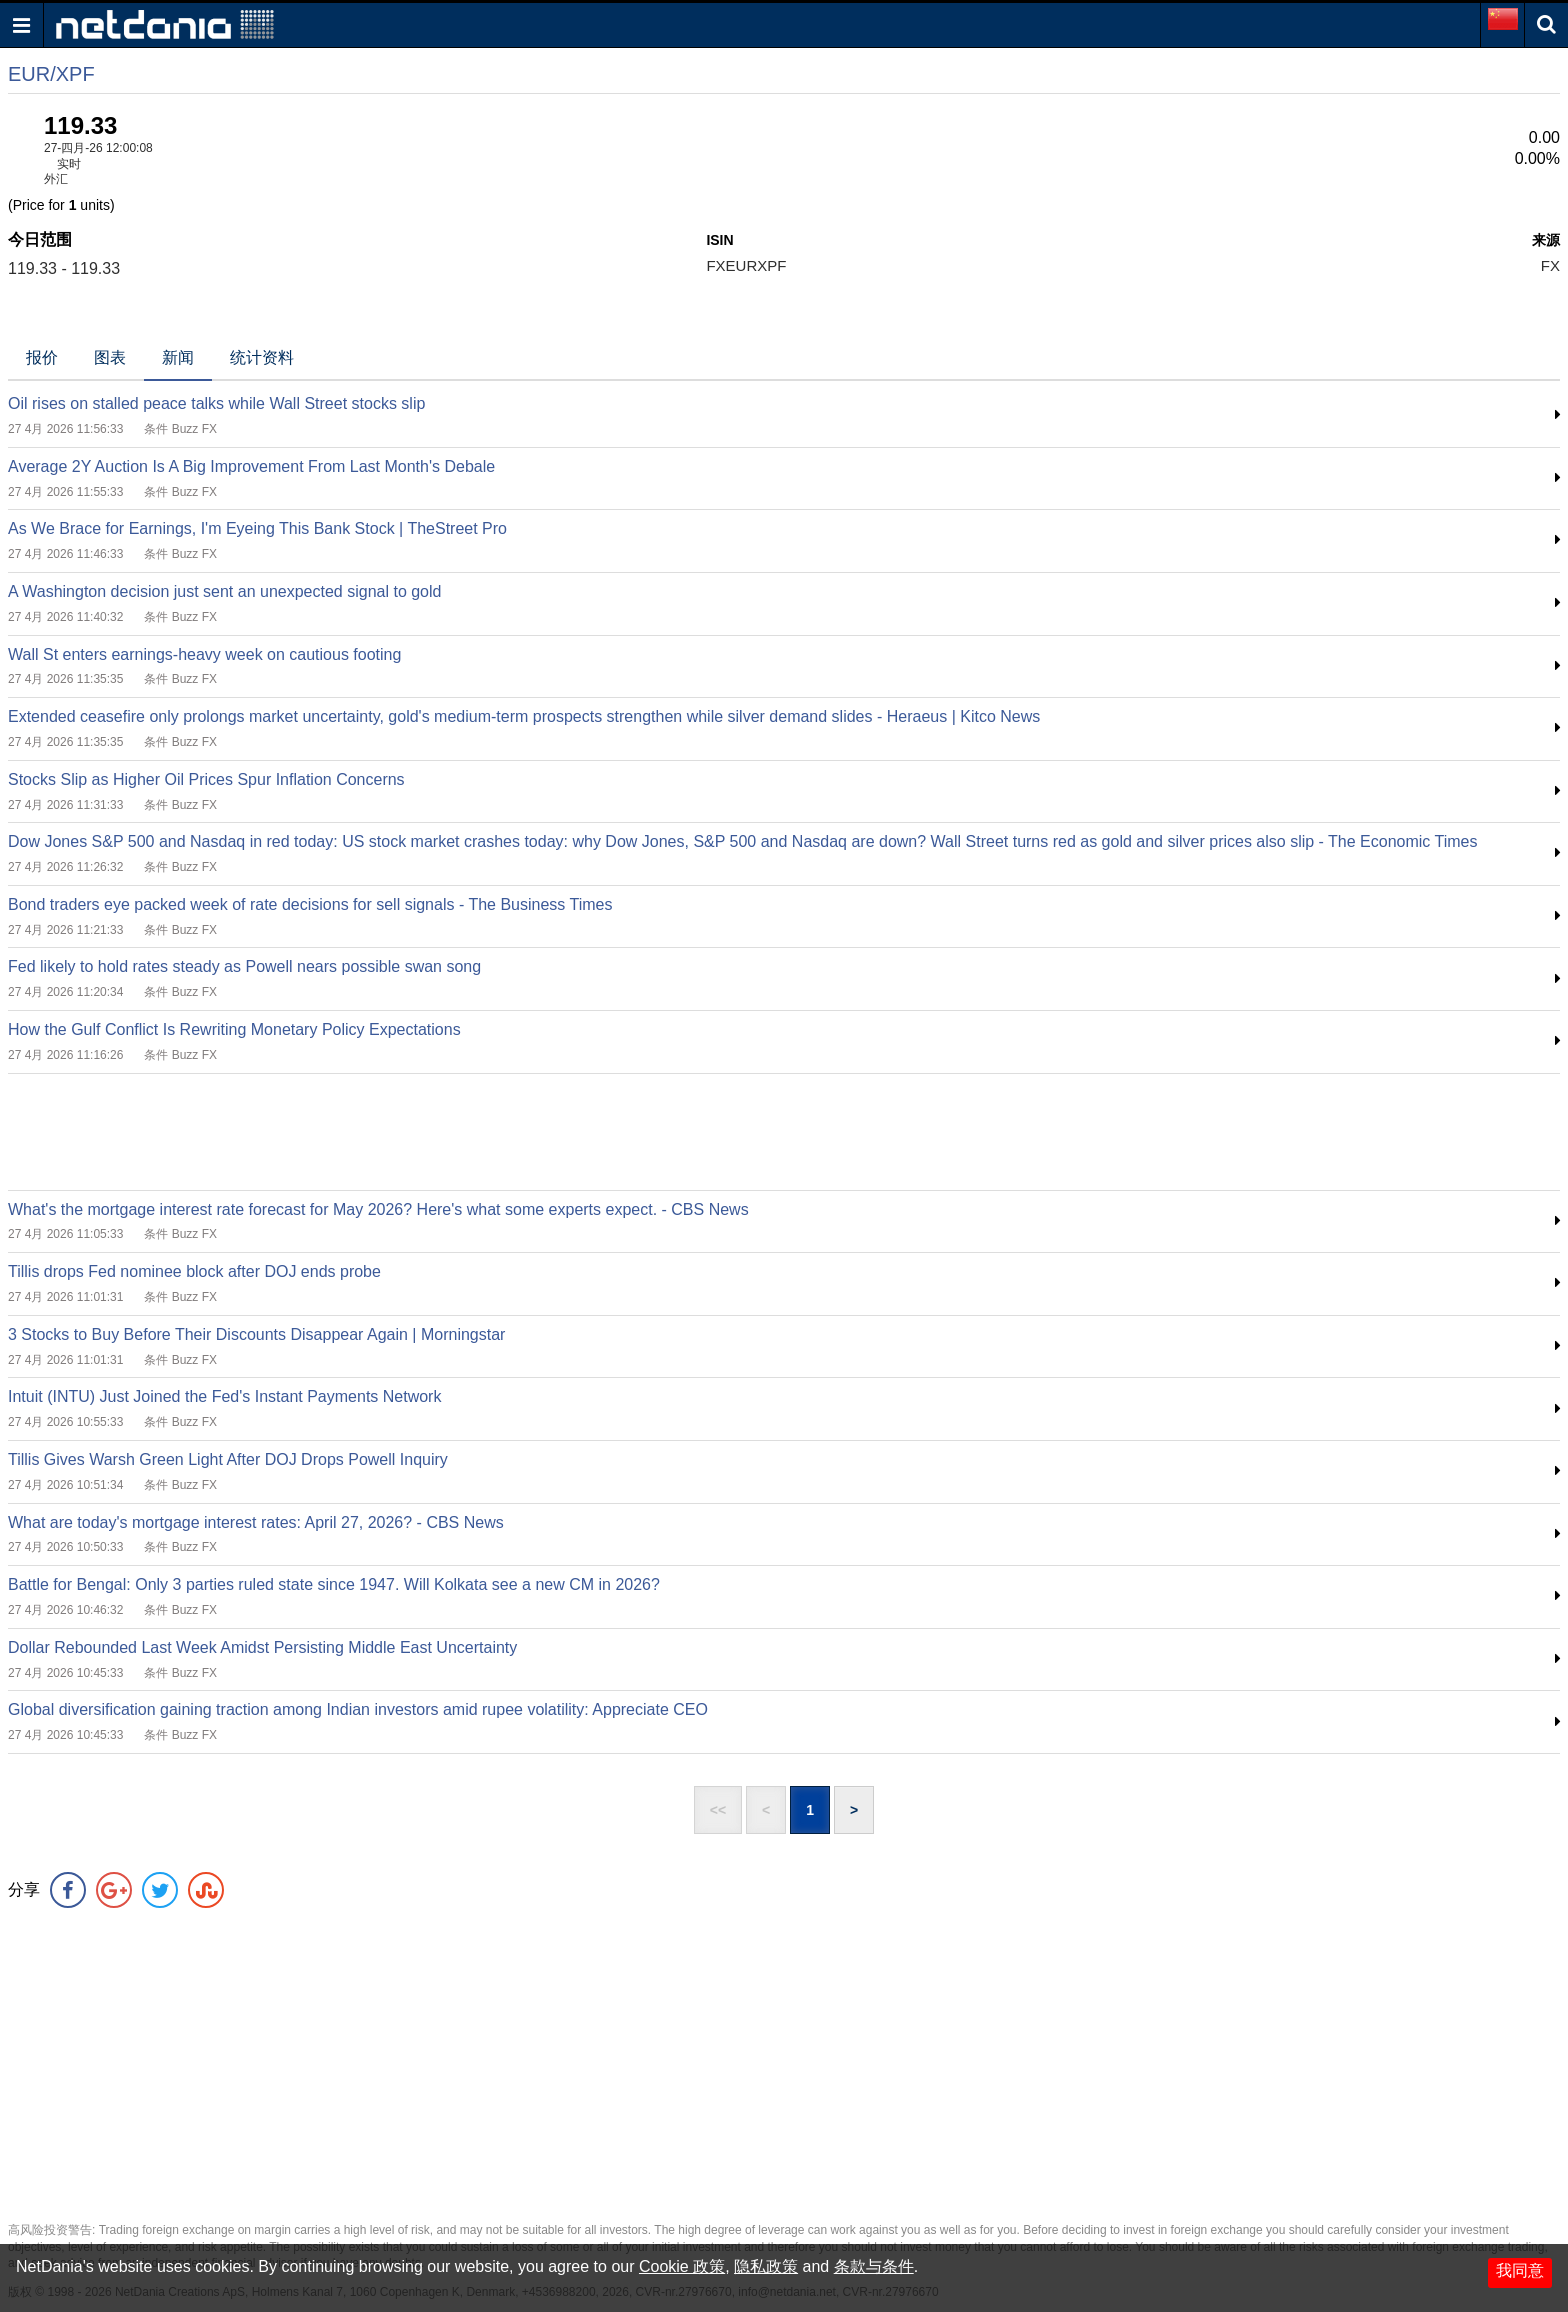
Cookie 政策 (682, 2266)
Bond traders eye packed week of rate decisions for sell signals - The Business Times (310, 904)
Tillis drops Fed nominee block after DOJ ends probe (194, 1271)
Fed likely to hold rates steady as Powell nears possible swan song (244, 966)
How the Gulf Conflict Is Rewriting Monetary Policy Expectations (234, 1029)
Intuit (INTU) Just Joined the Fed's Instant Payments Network (224, 1396)
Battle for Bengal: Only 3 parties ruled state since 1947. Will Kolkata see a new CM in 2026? (334, 1584)
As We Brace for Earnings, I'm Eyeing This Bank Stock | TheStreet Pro (257, 528)
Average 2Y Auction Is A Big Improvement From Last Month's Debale (251, 466)
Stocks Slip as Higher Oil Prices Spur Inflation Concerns (206, 779)
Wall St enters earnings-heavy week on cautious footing (204, 654)
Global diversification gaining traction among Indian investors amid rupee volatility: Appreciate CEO (358, 1709)
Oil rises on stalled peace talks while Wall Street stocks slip (216, 403)
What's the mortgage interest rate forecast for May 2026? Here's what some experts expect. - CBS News (378, 1209)
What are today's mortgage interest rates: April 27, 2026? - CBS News (256, 1522)
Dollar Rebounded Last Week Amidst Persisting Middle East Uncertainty (262, 1647)
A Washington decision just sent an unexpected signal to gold (224, 591)
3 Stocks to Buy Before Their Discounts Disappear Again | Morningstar (256, 1334)
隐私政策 (766, 2266)
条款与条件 (874, 2266)
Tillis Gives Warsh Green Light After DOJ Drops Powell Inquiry (228, 1459)
